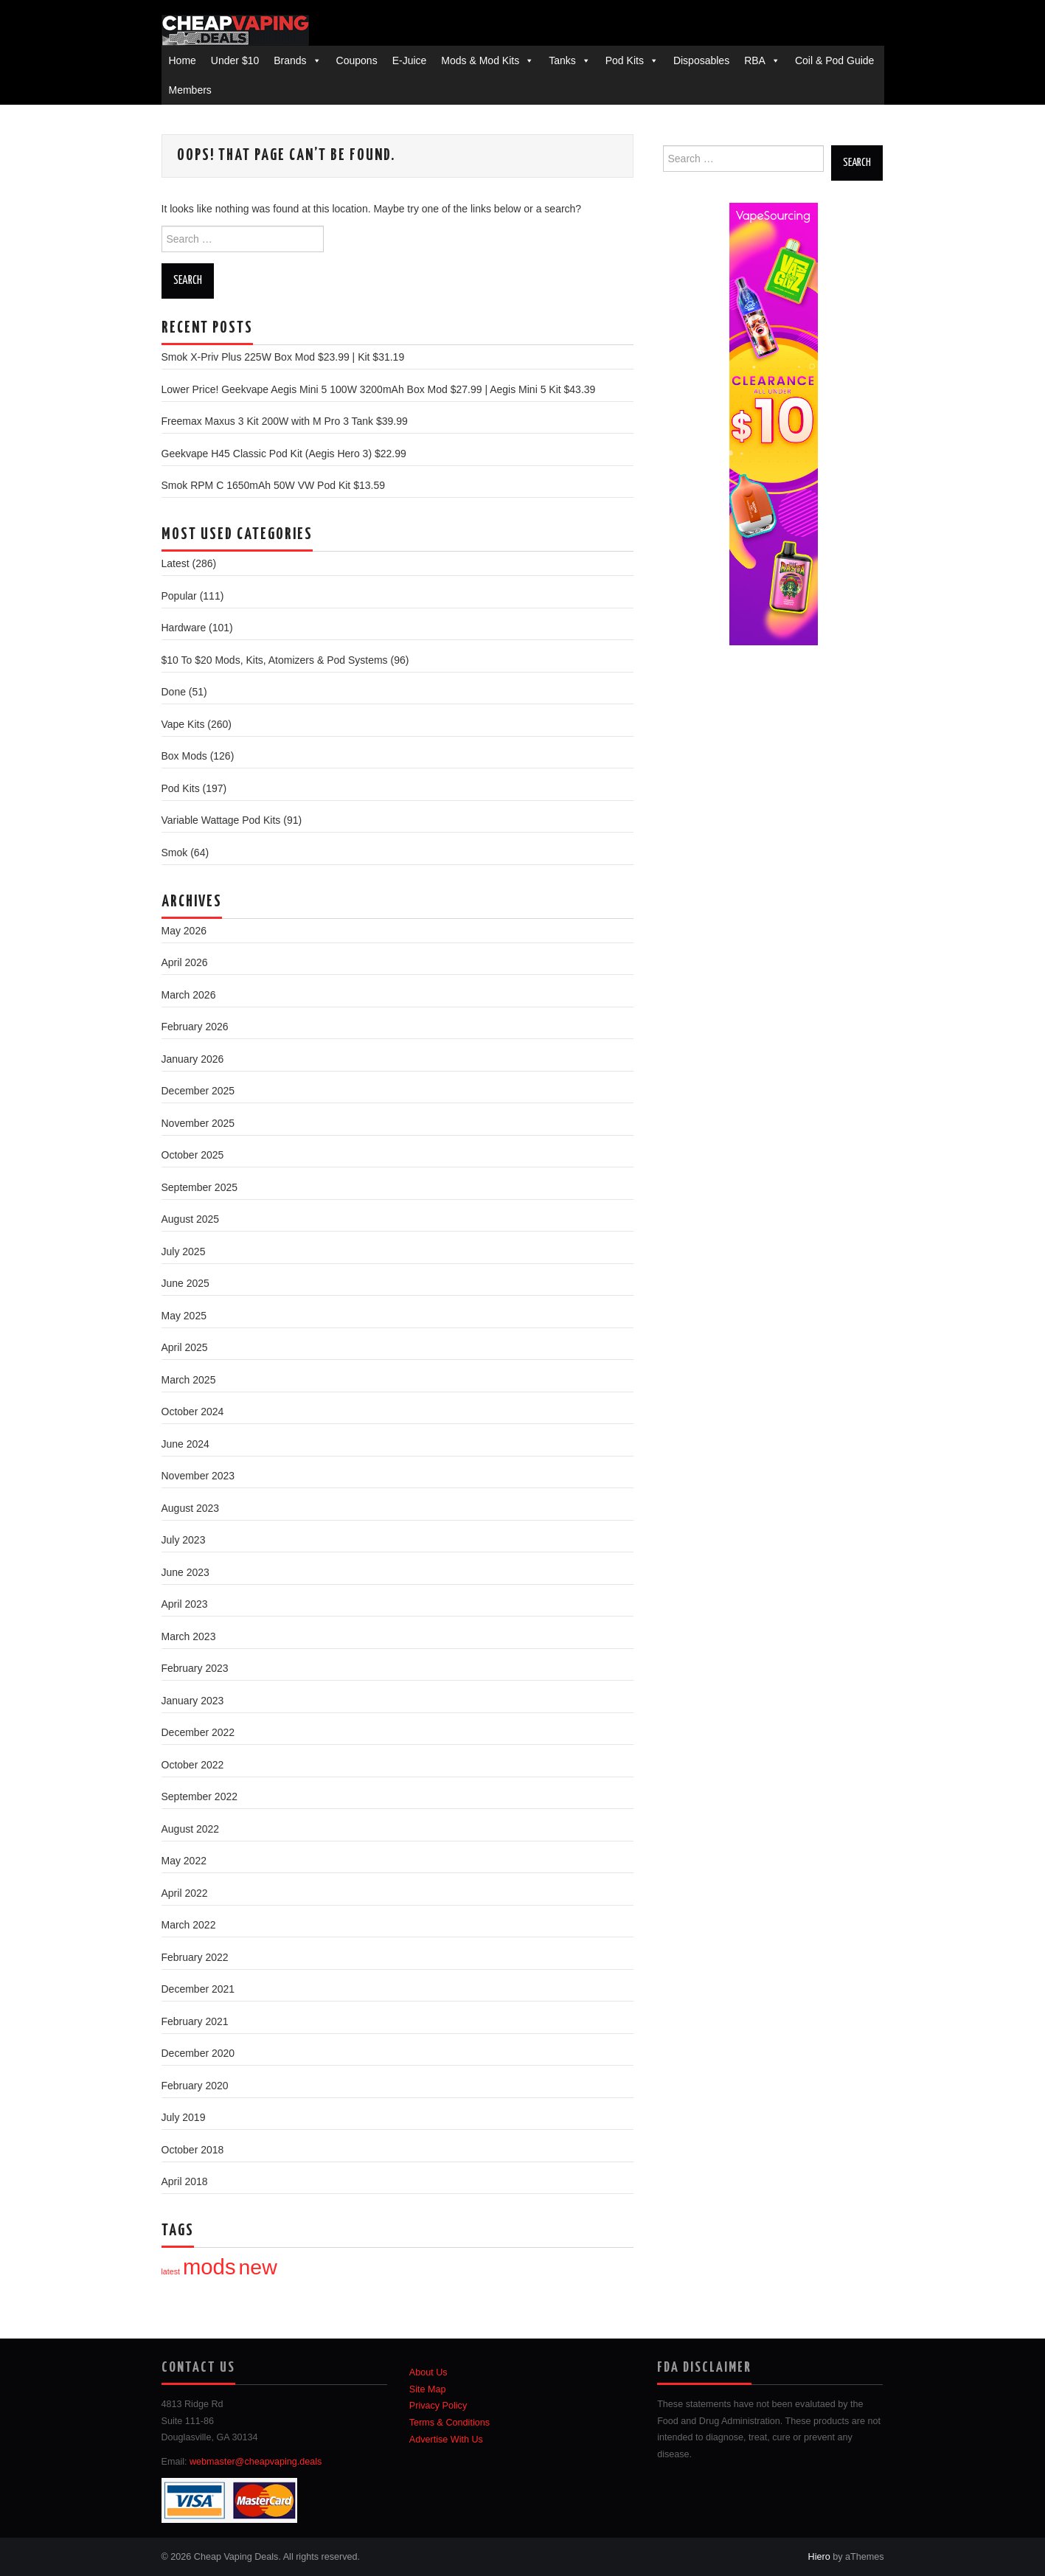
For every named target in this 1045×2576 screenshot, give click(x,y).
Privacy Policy (438, 2405)
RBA (754, 60)
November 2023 (198, 1476)
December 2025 (198, 1091)
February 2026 (195, 1026)
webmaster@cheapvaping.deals (256, 2462)
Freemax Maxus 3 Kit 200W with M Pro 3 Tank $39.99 (285, 421)
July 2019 (184, 2117)
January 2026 (193, 1059)
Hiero (819, 2557)
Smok (175, 852)
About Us (428, 2372)
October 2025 (193, 1155)
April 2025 (185, 1347)
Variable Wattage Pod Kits (221, 820)
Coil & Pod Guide (834, 60)
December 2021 (198, 1989)
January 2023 (193, 1701)
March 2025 (189, 1380)
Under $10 (235, 60)
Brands (290, 60)
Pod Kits (624, 60)
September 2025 (200, 1187)
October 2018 (193, 2150)
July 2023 (184, 1540)
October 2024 (193, 1411)
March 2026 (189, 995)
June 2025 (185, 1283)
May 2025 (184, 1316)
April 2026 (185, 962)
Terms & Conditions (449, 2422)
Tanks (562, 60)
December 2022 (198, 1732)
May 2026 (184, 931)
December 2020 (198, 2053)
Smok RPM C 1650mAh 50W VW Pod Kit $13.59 (273, 485)
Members (190, 90)
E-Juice (409, 60)
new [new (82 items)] (257, 2267)
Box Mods (184, 756)
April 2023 (185, 1604)
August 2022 (191, 1829)
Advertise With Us (446, 2439)
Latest (176, 563)
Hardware (184, 627)
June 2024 (185, 1444)
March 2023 (189, 1636)
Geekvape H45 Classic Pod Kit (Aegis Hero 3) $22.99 (284, 453)
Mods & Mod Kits (480, 60)
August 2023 (191, 1508)
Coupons (357, 60)
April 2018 (185, 2181)
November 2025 (198, 1123)
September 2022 (200, 1796)
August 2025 (191, 1219)
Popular (179, 596)
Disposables (701, 60)
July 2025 (184, 1251)
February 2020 (195, 2085)
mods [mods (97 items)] (209, 2266)
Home (182, 60)
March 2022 (189, 1925)
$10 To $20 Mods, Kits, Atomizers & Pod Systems (275, 660)
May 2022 (184, 1861)
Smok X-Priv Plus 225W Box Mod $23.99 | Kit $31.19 (283, 357)
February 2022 (195, 1957)
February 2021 (195, 2021)
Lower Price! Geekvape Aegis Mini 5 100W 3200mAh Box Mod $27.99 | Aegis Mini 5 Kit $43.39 (379, 389)
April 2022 (185, 1893)
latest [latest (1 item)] (171, 2271)
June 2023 (185, 1572)
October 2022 (193, 1765)
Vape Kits (183, 724)
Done (174, 692)
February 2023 (195, 1668)
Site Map (427, 2389)
